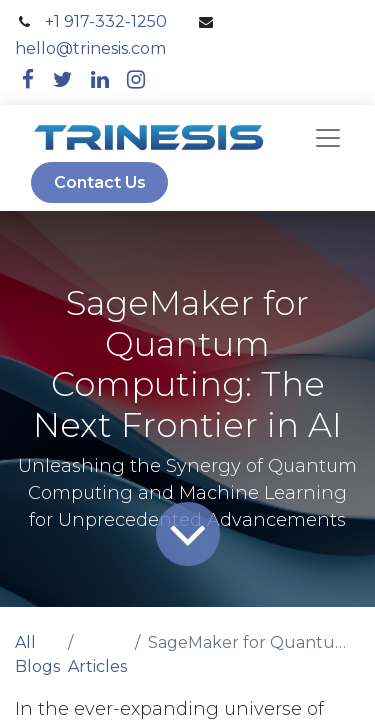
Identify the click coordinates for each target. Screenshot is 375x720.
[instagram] (136, 79)
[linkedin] (100, 79)
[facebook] (28, 79)
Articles (97, 666)
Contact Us (100, 182)
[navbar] (328, 138)
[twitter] (63, 79)
